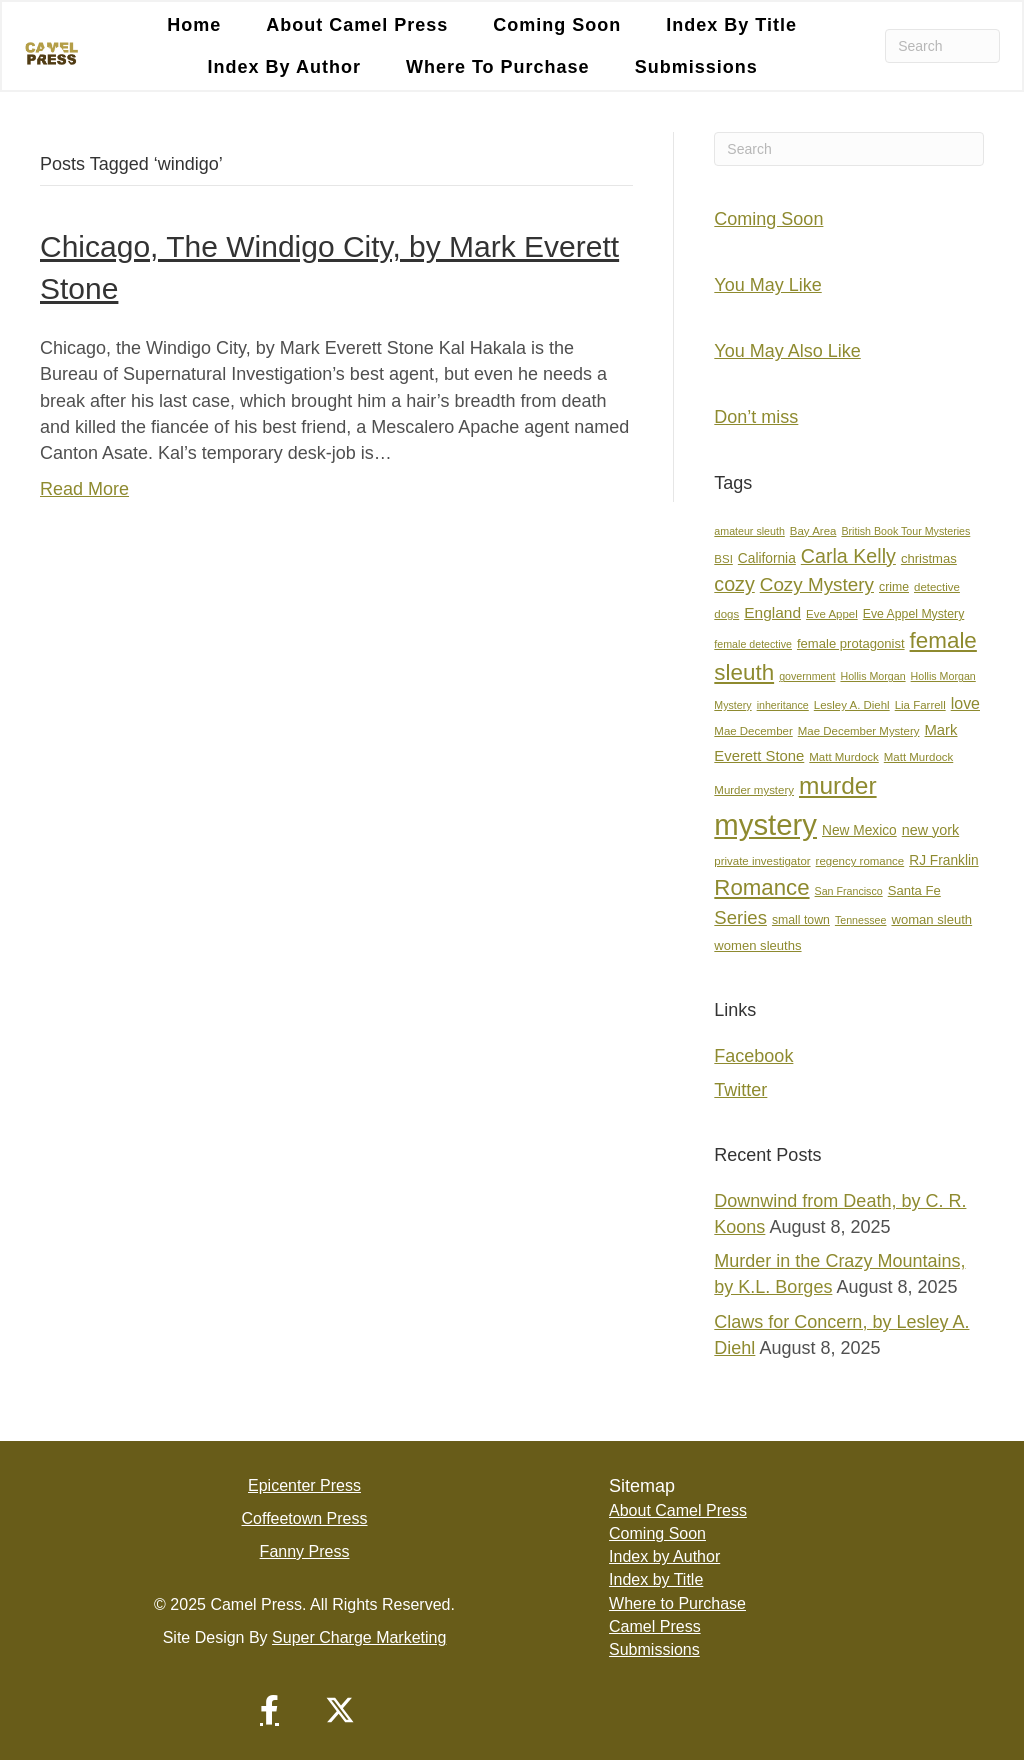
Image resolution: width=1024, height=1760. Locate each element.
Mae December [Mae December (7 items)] (753, 731)
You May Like (767, 285)
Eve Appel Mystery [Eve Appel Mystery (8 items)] (914, 614)
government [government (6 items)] (807, 676)
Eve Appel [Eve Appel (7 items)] (832, 614)
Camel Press (655, 1626)
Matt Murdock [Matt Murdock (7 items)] (843, 757)
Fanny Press (305, 1551)
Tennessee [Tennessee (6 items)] (861, 920)
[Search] (942, 46)
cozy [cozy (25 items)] (734, 584)
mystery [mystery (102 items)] (765, 824)
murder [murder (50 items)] (838, 785)
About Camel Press (357, 25)
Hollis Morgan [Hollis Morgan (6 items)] (872, 676)
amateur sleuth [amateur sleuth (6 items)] (749, 531)
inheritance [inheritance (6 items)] (783, 705)
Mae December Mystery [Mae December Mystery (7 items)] (859, 731)
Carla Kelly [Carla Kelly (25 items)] (848, 556)
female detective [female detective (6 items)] (753, 644)
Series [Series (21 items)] (740, 917)
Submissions (696, 67)
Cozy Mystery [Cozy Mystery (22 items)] (817, 584)
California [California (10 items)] (767, 558)
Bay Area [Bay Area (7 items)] (813, 531)
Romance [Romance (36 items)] (761, 887)
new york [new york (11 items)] (930, 830)
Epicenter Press (304, 1485)
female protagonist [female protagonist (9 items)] (851, 643)
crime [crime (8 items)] (894, 587)
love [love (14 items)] (965, 703)
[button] (270, 1710)
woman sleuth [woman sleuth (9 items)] (931, 919)
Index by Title (731, 25)
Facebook (753, 1056)
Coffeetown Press (305, 1518)
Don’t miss (756, 417)
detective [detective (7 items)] (937, 587)
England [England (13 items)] (772, 612)
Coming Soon (557, 25)
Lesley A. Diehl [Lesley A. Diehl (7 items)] (852, 705)
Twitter (740, 1090)
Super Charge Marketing (359, 1637)
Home (194, 25)
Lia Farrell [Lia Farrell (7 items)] (920, 705)
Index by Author (284, 67)
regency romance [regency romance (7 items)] (860, 861)
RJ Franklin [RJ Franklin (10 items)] (943, 860)
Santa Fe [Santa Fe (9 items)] (914, 890)
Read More (84, 489)
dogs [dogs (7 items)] (726, 614)
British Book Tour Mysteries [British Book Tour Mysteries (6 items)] (905, 531)
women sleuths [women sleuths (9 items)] (757, 945)
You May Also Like (787, 351)
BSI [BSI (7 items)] (723, 559)
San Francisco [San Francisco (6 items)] (849, 891)
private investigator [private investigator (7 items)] (762, 861)
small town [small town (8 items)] (801, 920)
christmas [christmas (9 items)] (929, 558)
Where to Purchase (498, 67)
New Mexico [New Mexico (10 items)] (859, 830)
